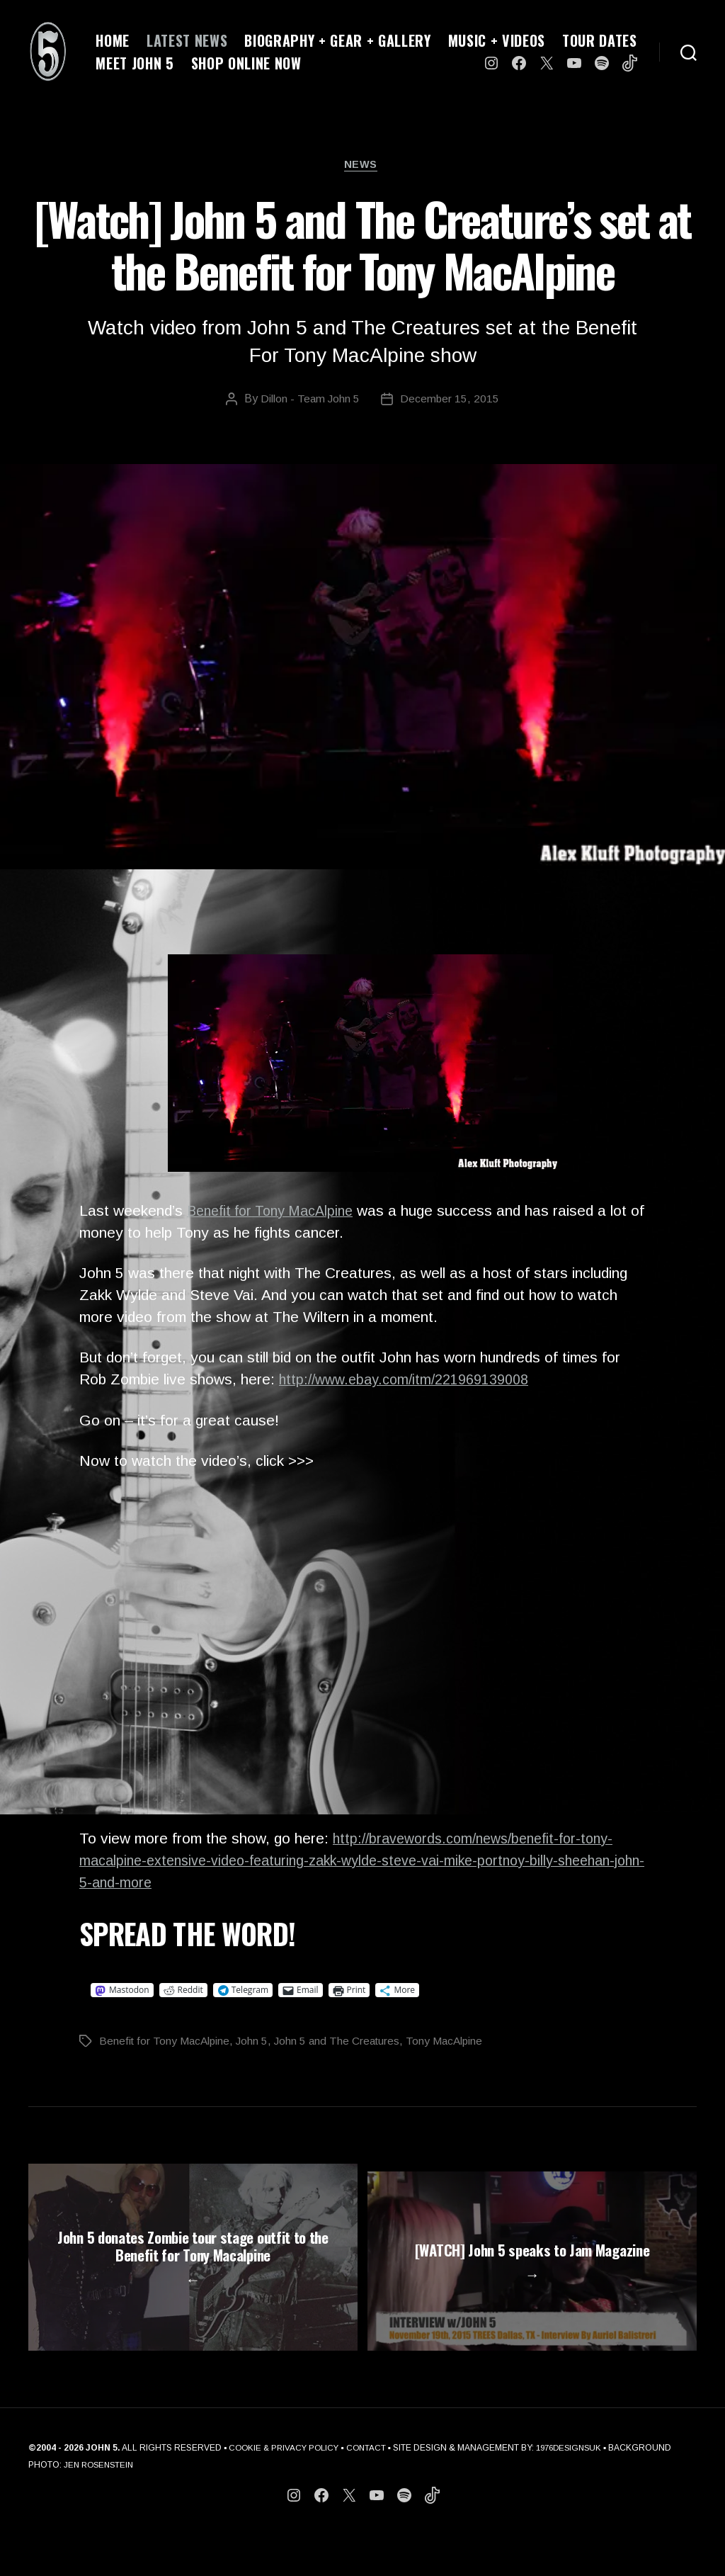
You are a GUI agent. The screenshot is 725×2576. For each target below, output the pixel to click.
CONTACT (372, 2490)
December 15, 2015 (451, 401)
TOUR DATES (599, 40)
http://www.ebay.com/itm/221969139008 (412, 1382)
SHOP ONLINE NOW (246, 63)
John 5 (255, 2043)
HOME (113, 40)
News (362, 166)
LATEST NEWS (187, 40)
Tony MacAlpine (452, 2043)
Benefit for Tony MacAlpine (277, 1212)
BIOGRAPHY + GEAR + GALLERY (337, 40)
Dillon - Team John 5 (310, 401)
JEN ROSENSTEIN (166, 2507)
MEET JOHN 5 (134, 63)
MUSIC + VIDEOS (496, 40)
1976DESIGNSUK (578, 2490)
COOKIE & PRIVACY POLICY (286, 2490)
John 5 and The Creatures (342, 2043)
